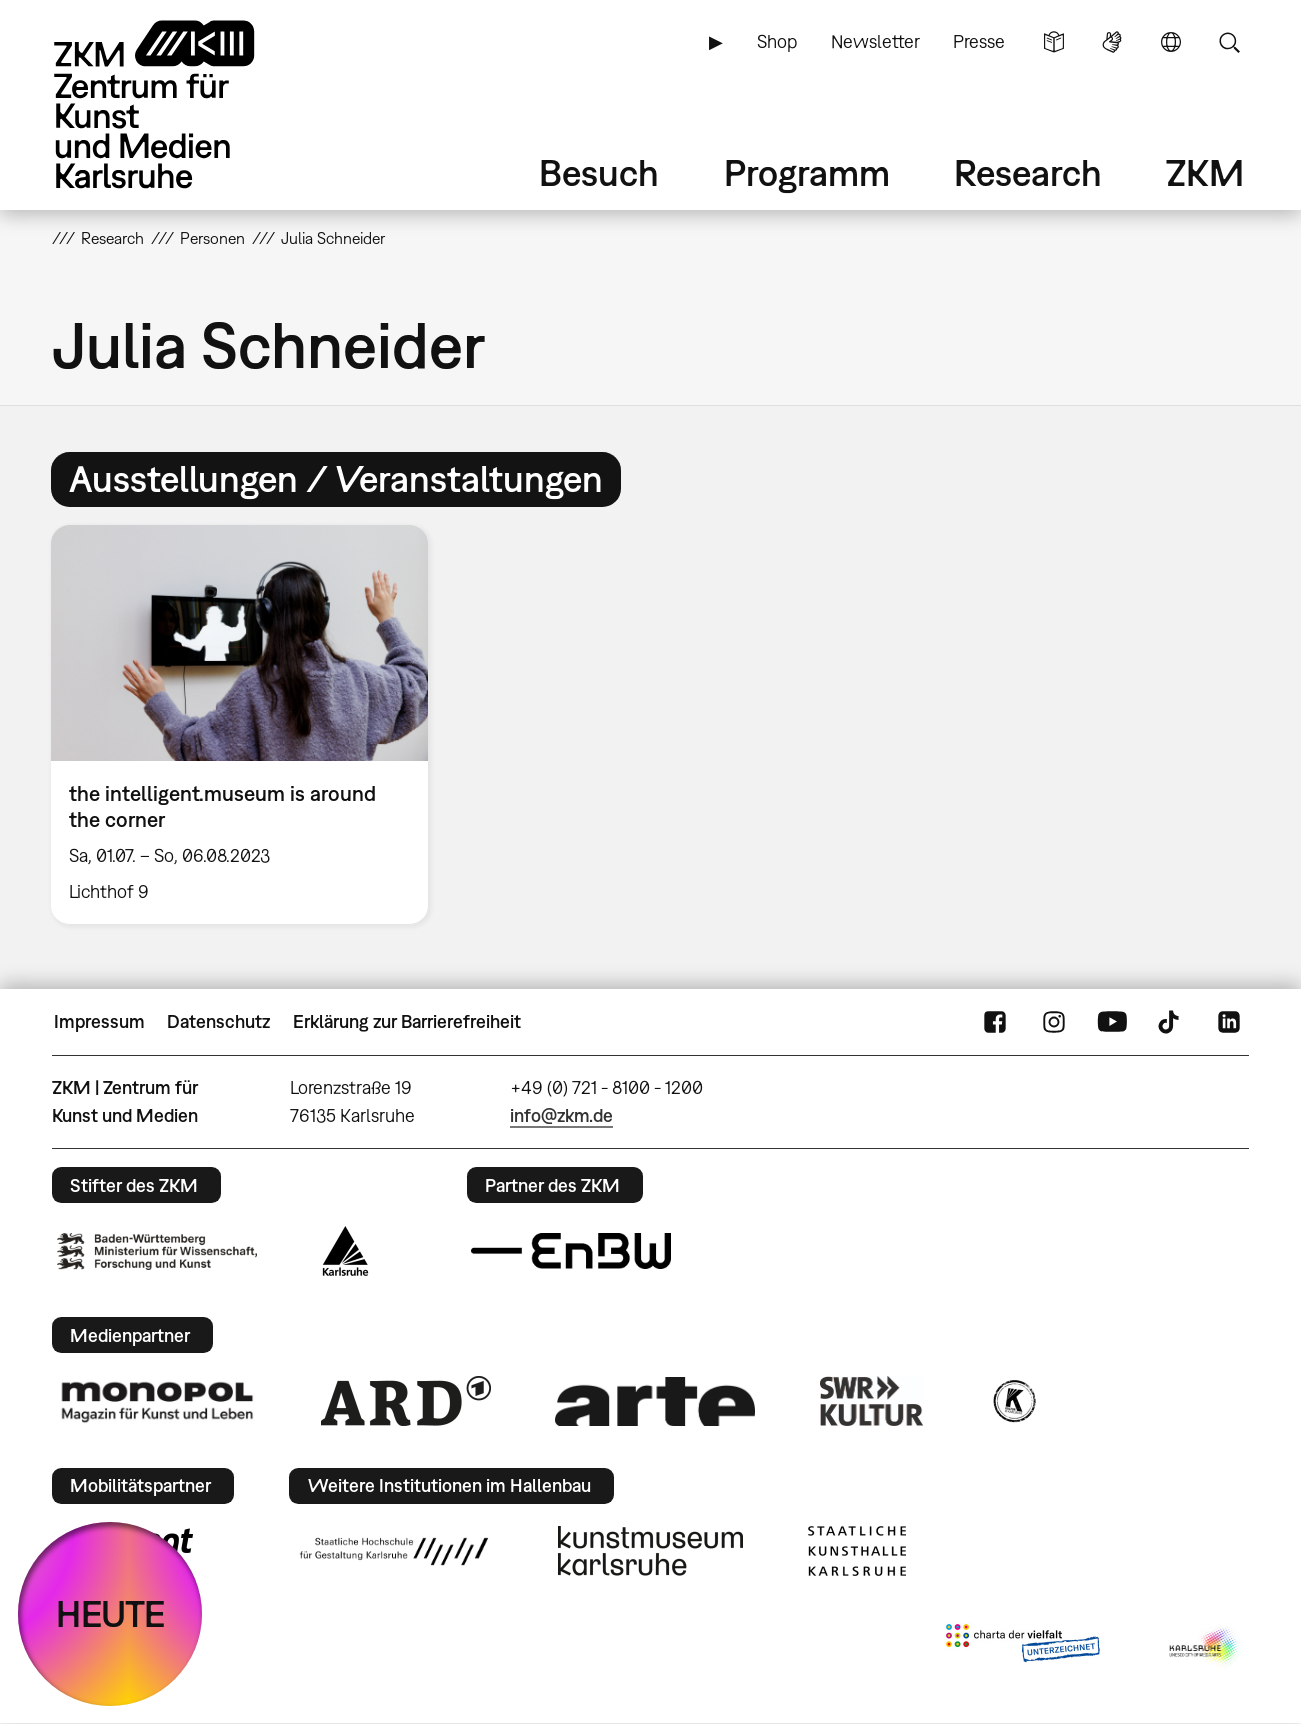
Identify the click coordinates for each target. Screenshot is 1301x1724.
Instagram (1054, 1022)
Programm (807, 172)
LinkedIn (1229, 1022)
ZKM (1205, 172)
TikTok (1171, 1022)
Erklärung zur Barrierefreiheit (407, 1021)
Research (1028, 172)
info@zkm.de (561, 1115)
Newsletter (875, 41)
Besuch (599, 172)
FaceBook (995, 1022)
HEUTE (110, 1613)
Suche (1229, 42)
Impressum (99, 1021)
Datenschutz (218, 1021)
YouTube (1112, 1022)
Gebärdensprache (1112, 42)
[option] (249, 724)
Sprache (1171, 42)
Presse (979, 41)
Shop (777, 41)
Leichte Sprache (1054, 42)
